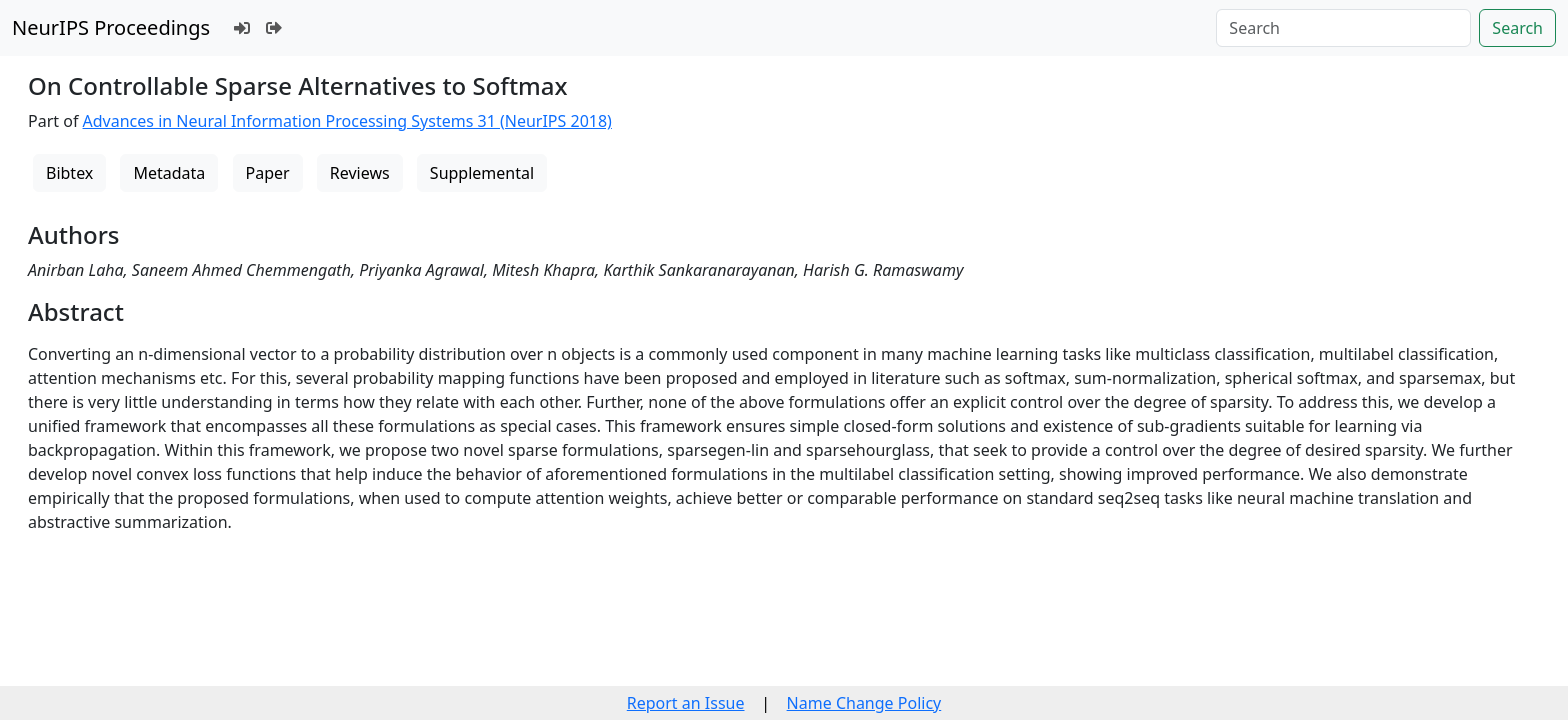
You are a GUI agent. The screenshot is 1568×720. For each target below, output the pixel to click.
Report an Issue (686, 703)
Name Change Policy (864, 703)
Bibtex (69, 173)
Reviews (360, 173)
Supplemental (482, 173)
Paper (268, 173)
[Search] (1343, 28)
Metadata (169, 173)
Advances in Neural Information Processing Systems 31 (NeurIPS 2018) (347, 121)
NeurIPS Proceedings (111, 27)
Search (1517, 28)
